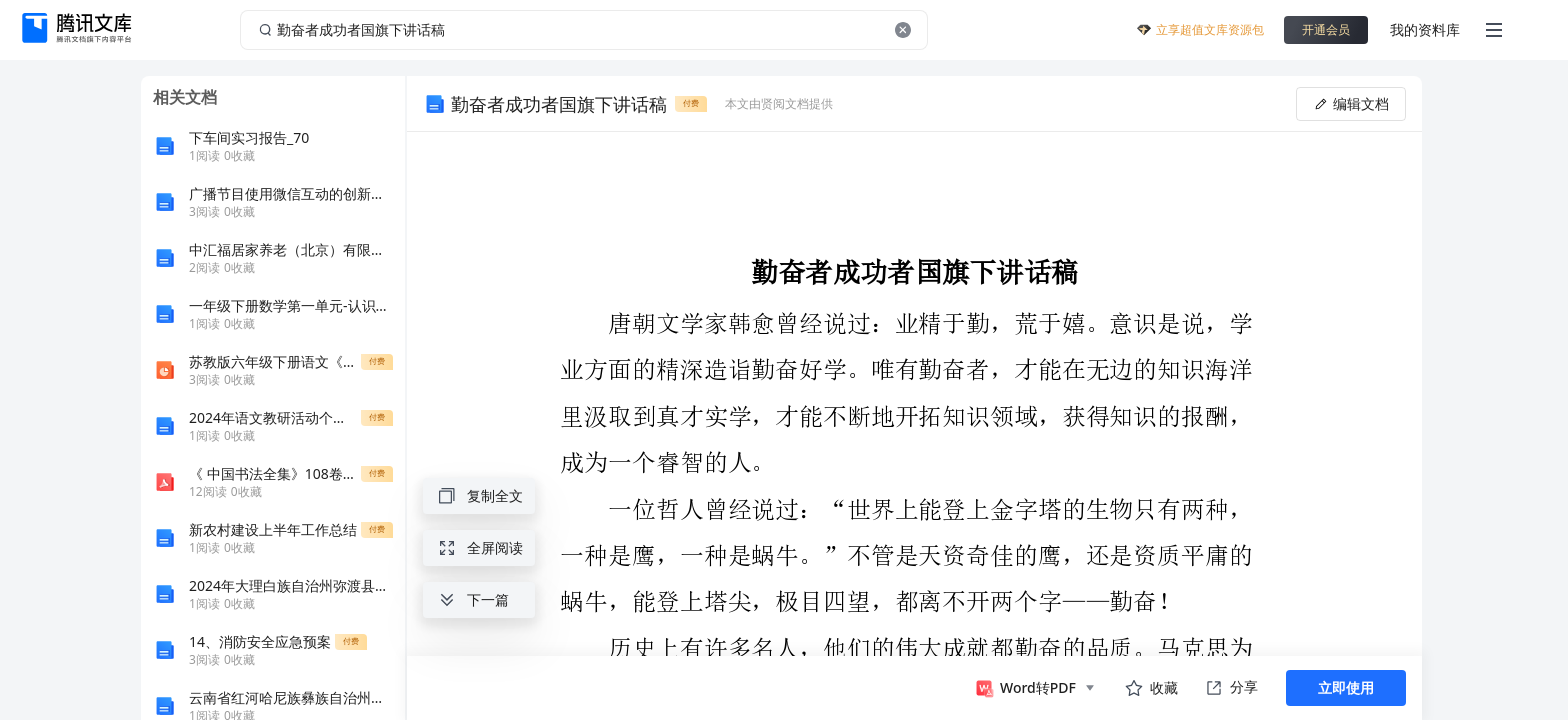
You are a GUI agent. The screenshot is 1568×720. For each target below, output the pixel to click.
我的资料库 (1425, 29)
